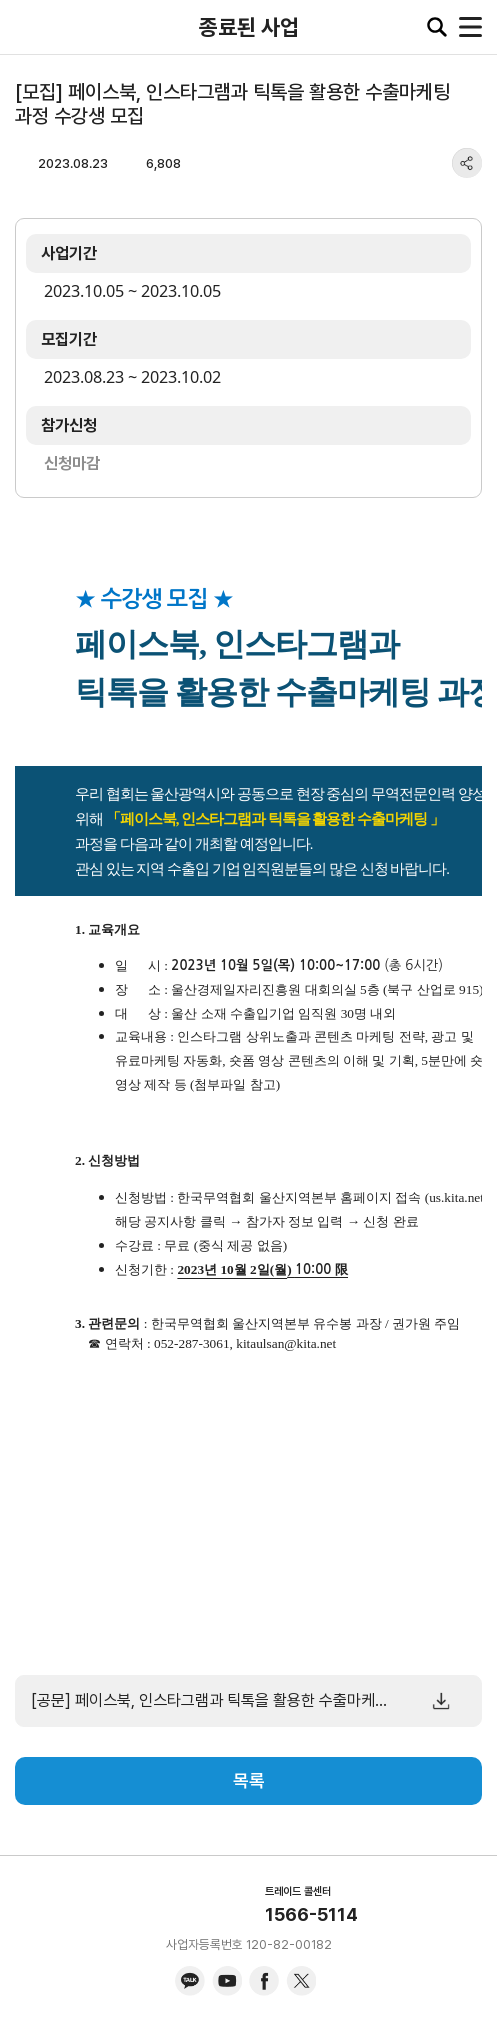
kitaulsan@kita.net (286, 1343)
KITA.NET (30, 27)
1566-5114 (311, 1914)
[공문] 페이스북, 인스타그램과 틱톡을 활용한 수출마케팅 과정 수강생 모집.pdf (210, 1700)
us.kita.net (456, 1197)
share (467, 163)
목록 (249, 1780)
